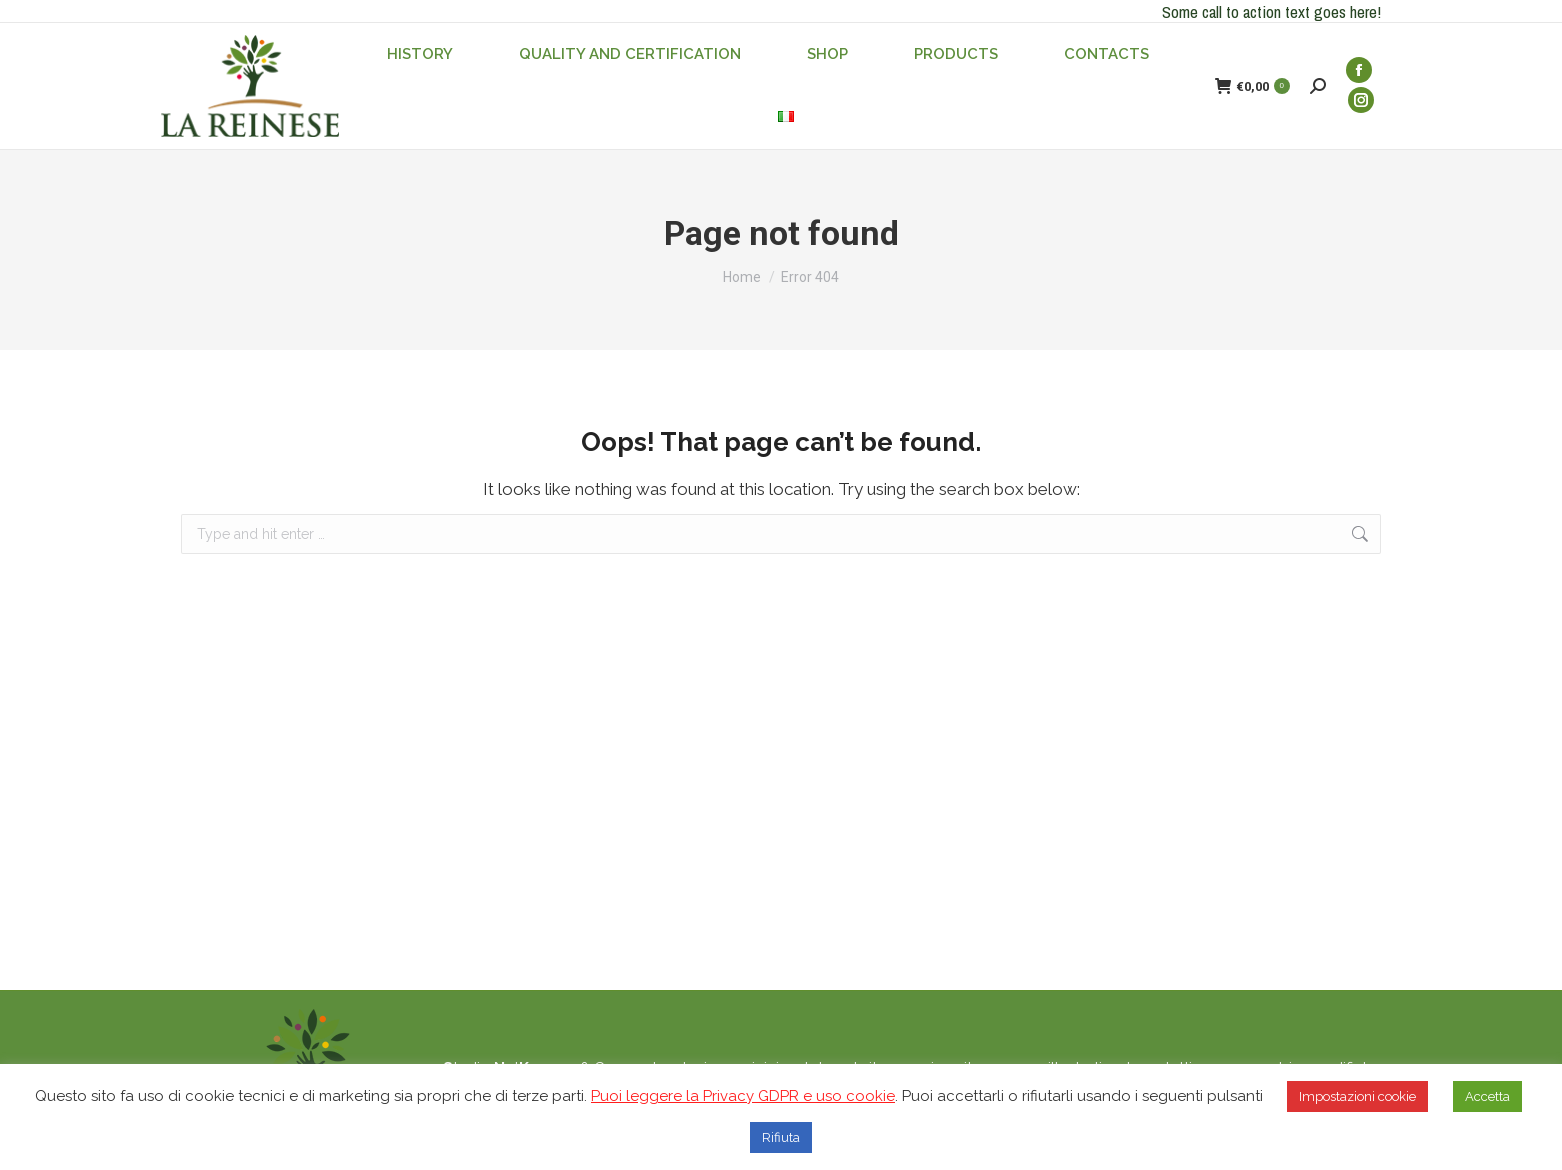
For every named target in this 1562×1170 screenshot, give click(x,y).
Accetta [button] (1487, 1096)
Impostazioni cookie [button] (1357, 1096)
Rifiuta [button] (781, 1137)
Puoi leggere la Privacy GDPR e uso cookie (743, 1096)
